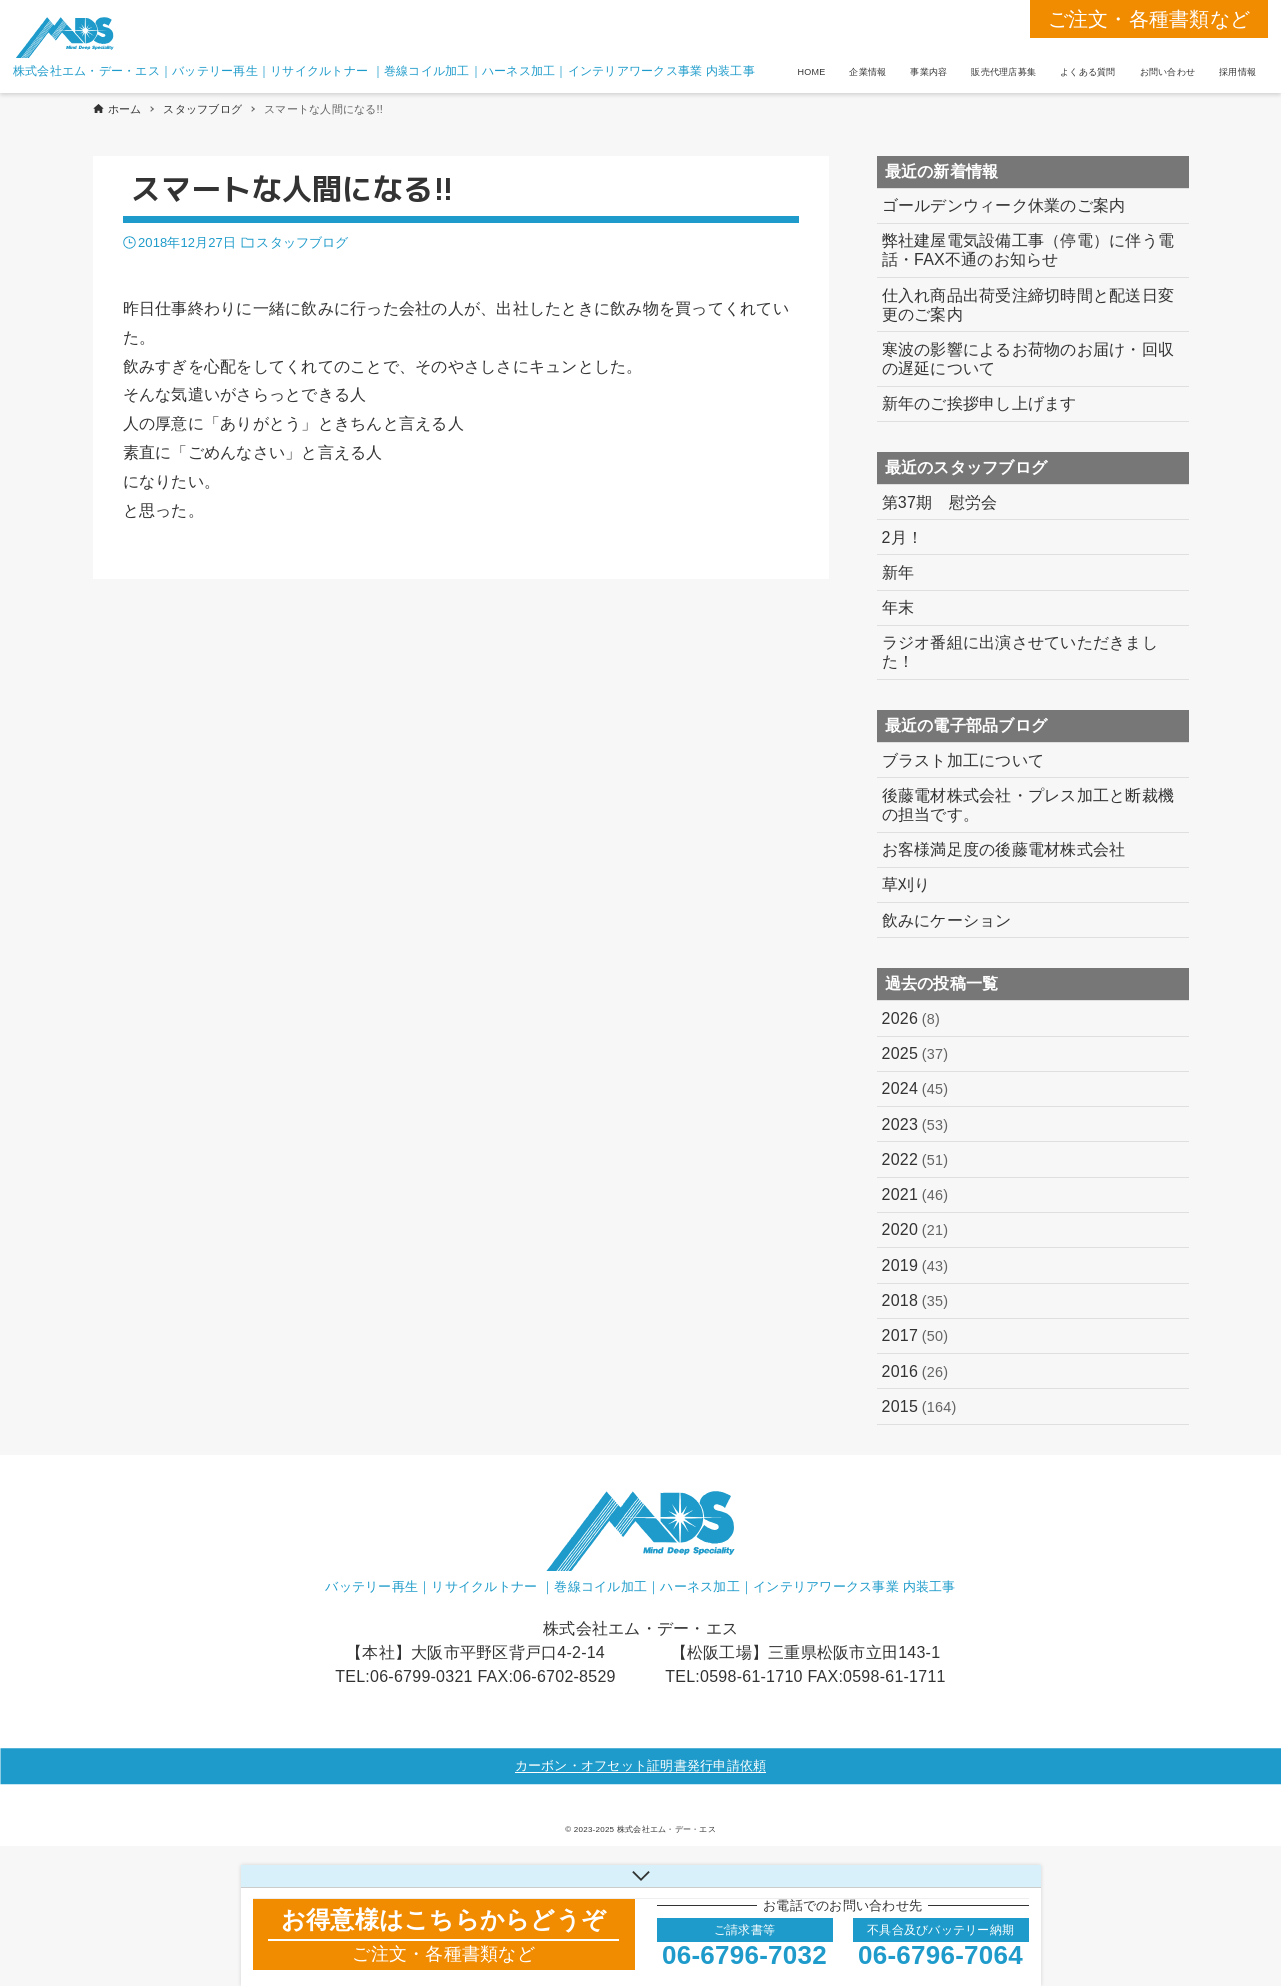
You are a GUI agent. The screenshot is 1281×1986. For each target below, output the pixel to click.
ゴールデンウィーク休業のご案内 (1004, 205)
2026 (911, 1019)
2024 (915, 1089)
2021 (915, 1195)
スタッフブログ (302, 242)
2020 (915, 1230)
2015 (919, 1407)
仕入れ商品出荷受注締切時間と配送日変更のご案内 (1028, 305)
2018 (915, 1301)
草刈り (906, 884)
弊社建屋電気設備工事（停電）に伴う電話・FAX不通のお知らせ (1028, 250)
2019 (915, 1266)
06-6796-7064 (940, 1955)
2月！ (903, 537)
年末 (898, 607)
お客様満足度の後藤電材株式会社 (1004, 849)
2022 (915, 1160)
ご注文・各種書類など (1149, 19)
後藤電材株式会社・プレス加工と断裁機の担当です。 (1028, 805)
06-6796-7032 (744, 1955)
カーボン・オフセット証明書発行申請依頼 (641, 1765)
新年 (898, 572)
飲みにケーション (947, 920)
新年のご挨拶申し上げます (979, 403)
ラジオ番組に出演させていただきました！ (1020, 652)
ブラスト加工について (963, 760)
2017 (915, 1336)
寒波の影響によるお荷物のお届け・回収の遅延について (1028, 359)
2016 (915, 1372)
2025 (915, 1054)
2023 (915, 1125)
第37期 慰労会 (940, 502)
